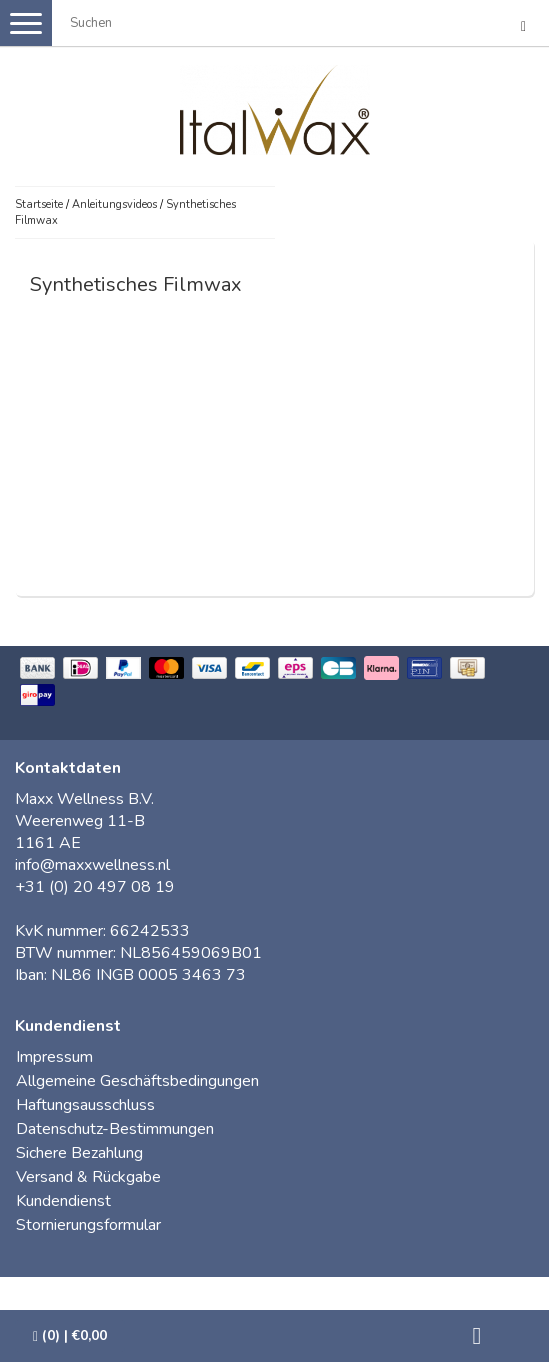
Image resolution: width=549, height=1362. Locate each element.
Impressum (54, 1057)
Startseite (39, 204)
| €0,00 (70, 1335)
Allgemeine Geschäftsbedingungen (137, 1081)
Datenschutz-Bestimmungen (115, 1129)
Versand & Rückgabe (88, 1177)
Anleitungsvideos (114, 204)
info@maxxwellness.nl (92, 865)
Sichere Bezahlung (79, 1153)
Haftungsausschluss (85, 1105)
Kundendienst (63, 1201)
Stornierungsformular (88, 1225)
